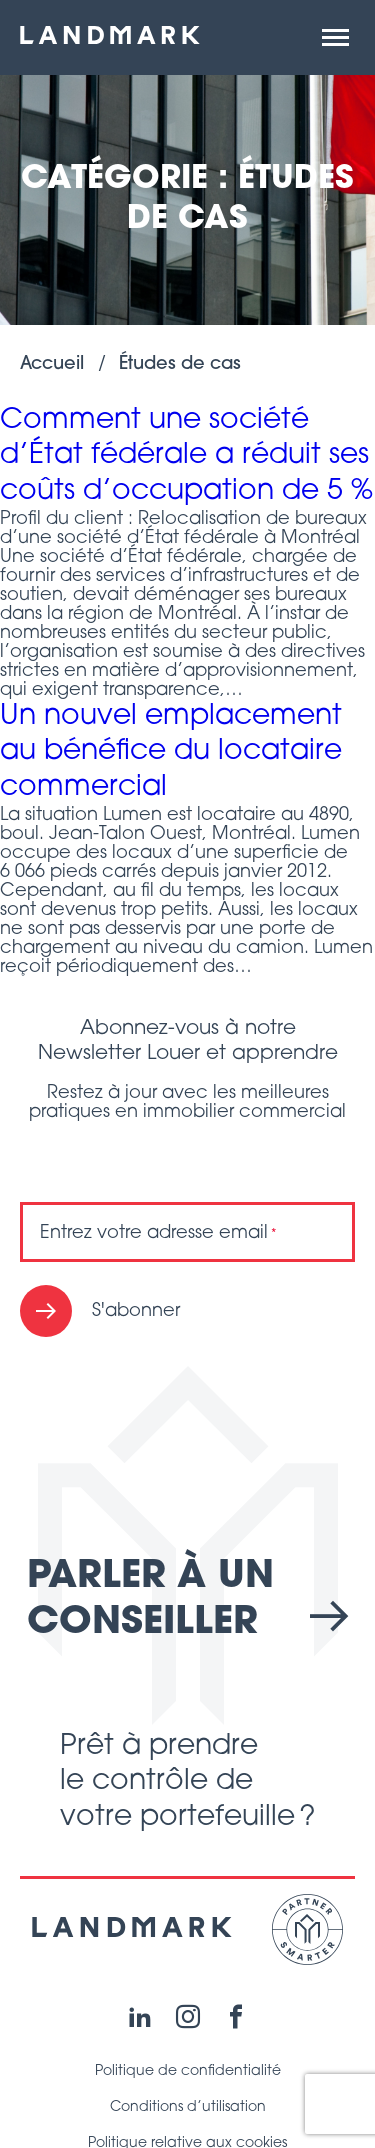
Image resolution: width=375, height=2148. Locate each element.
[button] (335, 38)
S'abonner (136, 1311)
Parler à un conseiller (187, 1600)
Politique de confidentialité (188, 2071)
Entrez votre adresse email (158, 1233)
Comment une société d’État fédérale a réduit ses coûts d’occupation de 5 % (186, 456)
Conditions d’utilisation (188, 2107)
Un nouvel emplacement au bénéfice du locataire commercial (171, 752)
